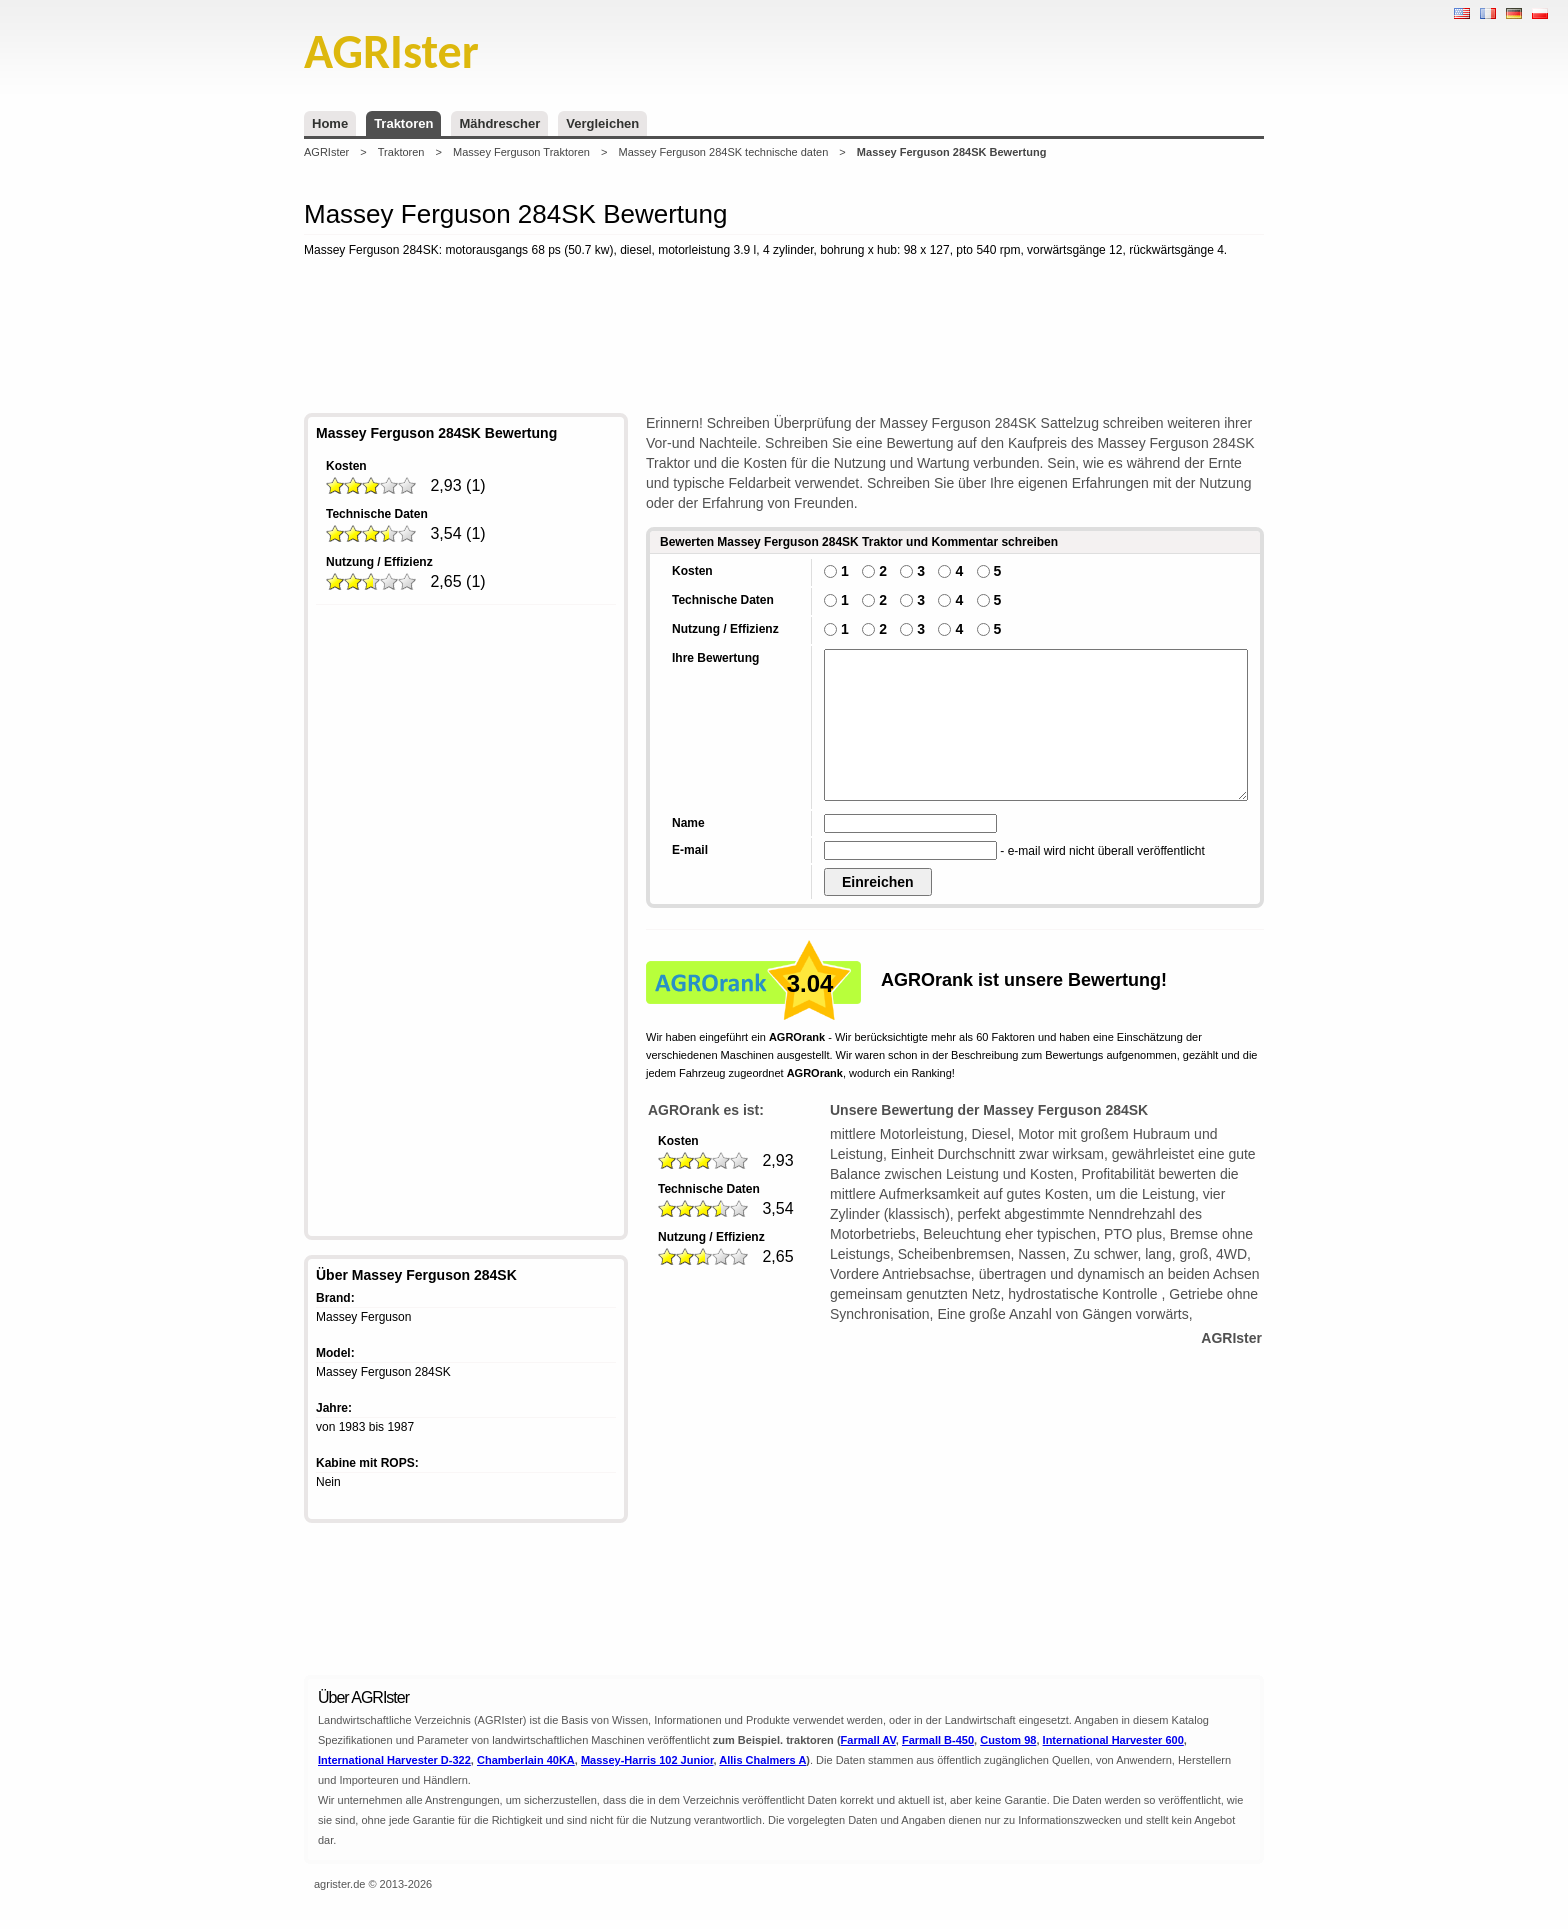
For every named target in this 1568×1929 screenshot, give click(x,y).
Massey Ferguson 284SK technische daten (724, 152)
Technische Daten (377, 514)
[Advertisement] (784, 339)
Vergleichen (602, 123)
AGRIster (326, 152)
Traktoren (403, 123)
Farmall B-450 (938, 1740)
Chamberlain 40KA (526, 1760)
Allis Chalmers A (762, 1760)
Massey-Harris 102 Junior (647, 1760)
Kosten (346, 466)
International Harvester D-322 (394, 1760)
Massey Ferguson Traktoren (521, 152)
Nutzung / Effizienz (379, 562)
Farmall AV (868, 1740)
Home (330, 123)
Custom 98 (1008, 1740)
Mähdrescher (499, 123)
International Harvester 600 (1113, 1740)
